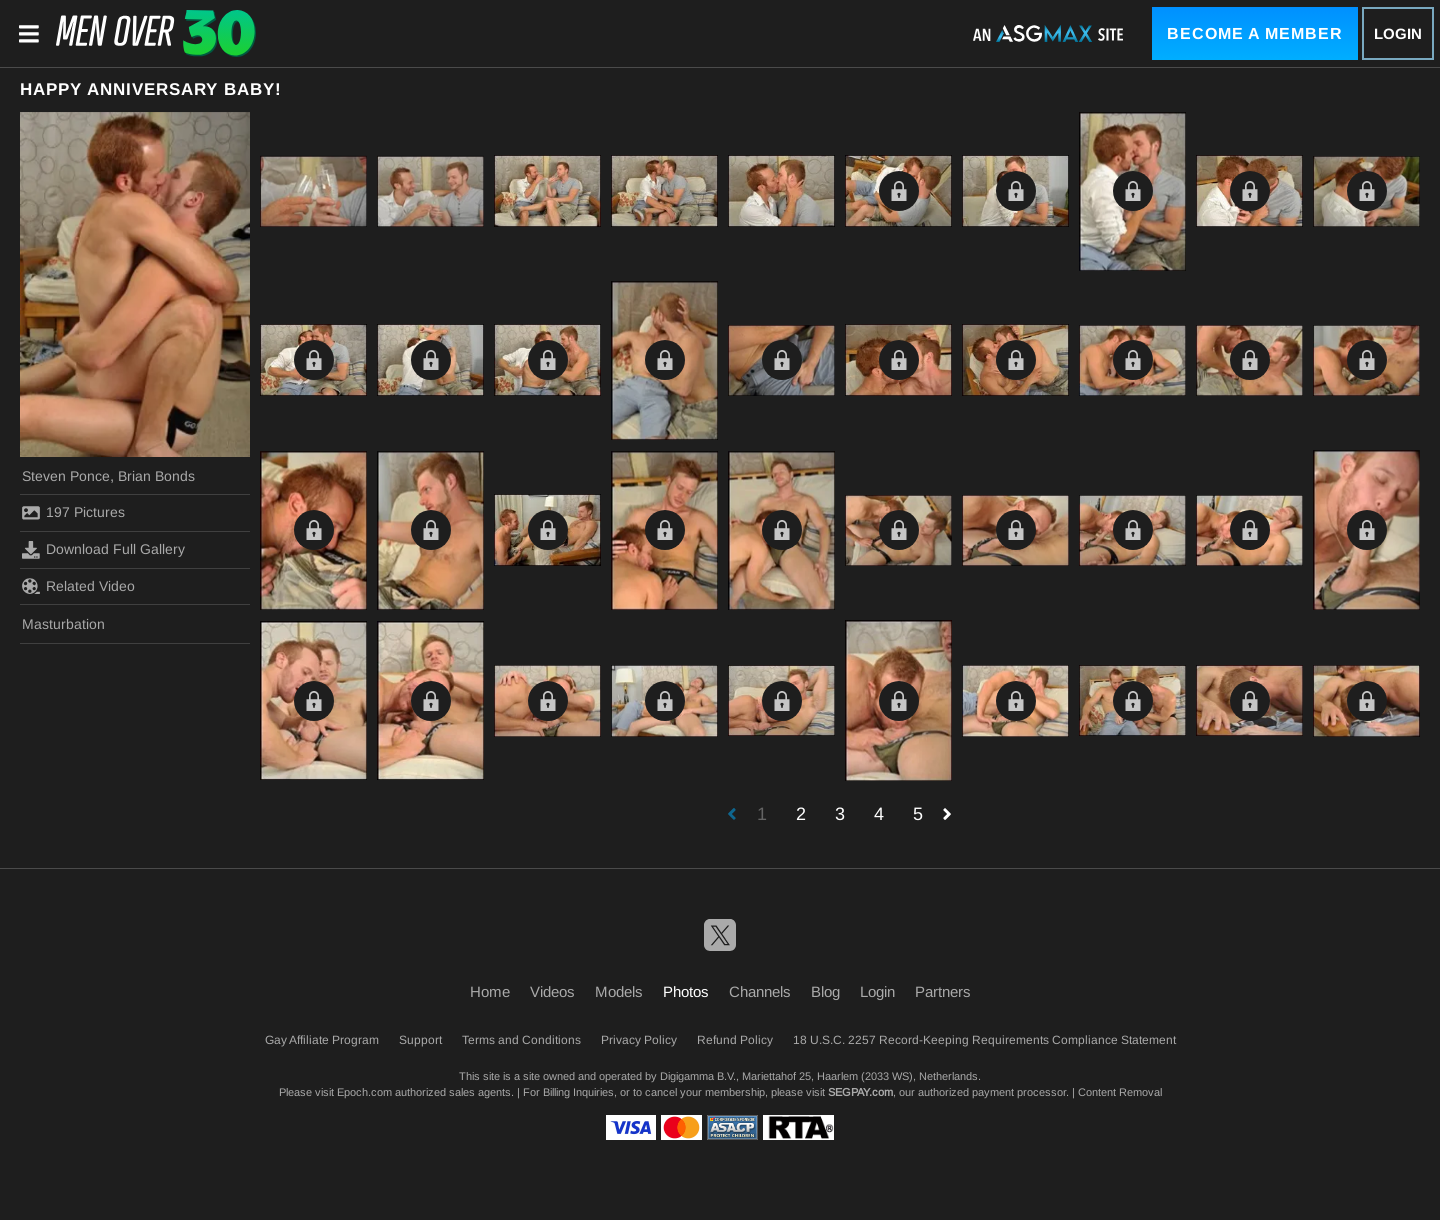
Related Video (78, 586)
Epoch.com (364, 1092)
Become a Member (1255, 33)
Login (1398, 33)
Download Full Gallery (103, 550)
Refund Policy (735, 1040)
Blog (825, 991)
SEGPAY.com (860, 1092)
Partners (943, 991)
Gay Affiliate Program (322, 1040)
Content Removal (1120, 1092)
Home (490, 991)
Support (420, 1040)
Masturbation (63, 624)
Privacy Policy (639, 1040)
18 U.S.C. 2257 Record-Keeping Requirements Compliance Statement (984, 1040)
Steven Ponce (66, 476)
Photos (686, 991)
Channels (760, 991)
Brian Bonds (156, 476)
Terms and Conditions (521, 1040)
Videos (552, 991)
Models (619, 991)
